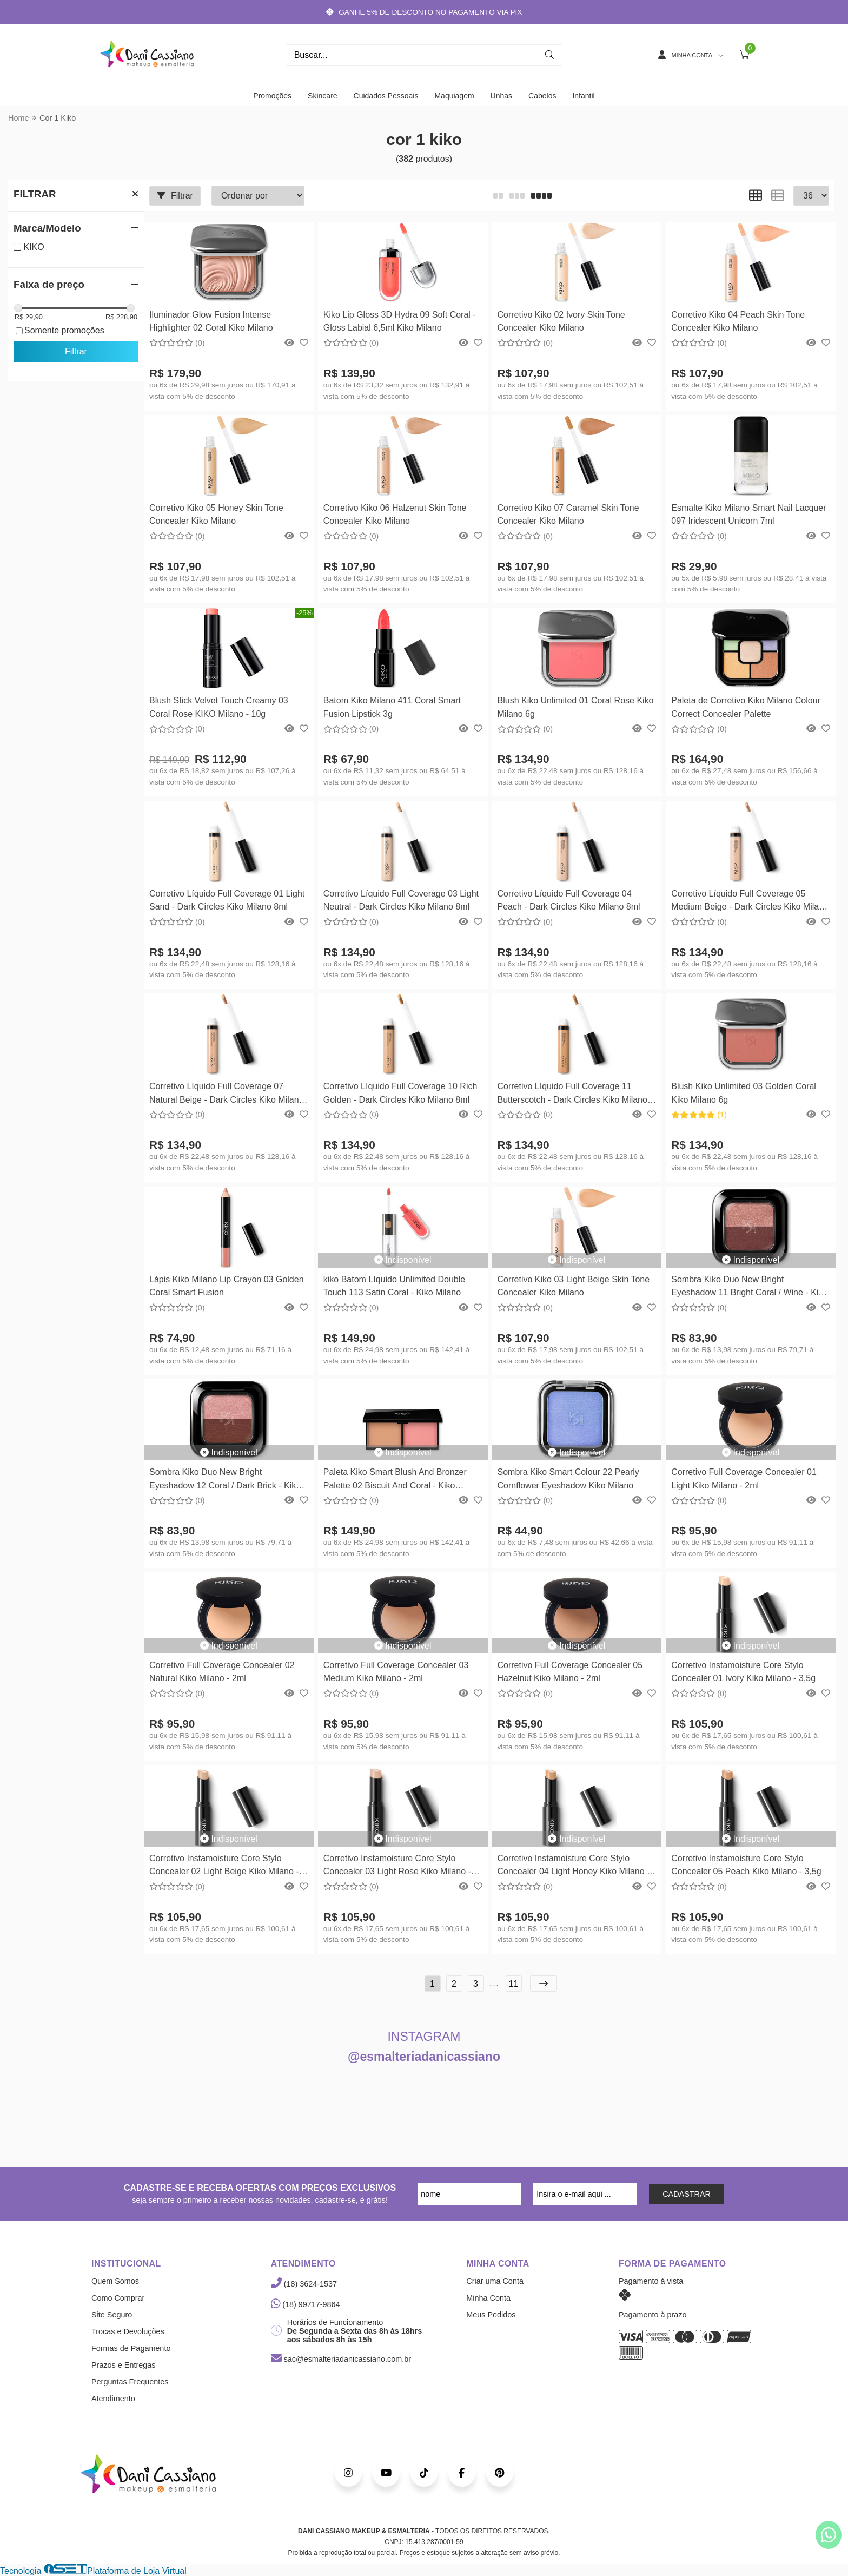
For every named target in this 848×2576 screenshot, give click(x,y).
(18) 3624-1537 (304, 2283)
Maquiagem (454, 95)
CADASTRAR (686, 2194)
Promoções (272, 95)
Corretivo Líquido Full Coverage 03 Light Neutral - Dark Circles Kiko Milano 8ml (401, 900)
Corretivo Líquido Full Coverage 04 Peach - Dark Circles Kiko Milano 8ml (569, 900)
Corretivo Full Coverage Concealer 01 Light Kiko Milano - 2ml (744, 1478)
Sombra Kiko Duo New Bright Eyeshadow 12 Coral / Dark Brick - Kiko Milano (225, 1480)
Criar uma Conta (495, 2281)
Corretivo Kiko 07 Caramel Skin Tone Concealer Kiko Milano (568, 514)
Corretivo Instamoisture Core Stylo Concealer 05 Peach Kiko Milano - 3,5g (746, 1865)
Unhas (501, 95)
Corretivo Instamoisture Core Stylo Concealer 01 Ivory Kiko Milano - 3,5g (743, 1672)
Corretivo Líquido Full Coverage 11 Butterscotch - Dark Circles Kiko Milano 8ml (572, 1094)
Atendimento (113, 2398)
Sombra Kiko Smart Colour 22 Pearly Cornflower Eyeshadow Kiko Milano (568, 1478)
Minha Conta (488, 2298)
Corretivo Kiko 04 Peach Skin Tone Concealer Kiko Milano (738, 321)
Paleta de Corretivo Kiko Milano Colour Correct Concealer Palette (745, 707)
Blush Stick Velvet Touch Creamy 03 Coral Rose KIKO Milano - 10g (218, 707)
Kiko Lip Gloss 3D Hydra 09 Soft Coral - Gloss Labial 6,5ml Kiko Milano (399, 321)
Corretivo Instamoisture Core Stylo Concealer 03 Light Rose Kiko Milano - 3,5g (397, 1866)
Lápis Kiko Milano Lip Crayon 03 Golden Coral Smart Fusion (226, 1286)
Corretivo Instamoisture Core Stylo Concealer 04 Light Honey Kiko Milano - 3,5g (574, 1866)
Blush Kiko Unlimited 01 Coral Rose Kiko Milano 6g (576, 707)
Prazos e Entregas (123, 2365)
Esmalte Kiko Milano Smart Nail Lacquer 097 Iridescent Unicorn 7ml (748, 514)
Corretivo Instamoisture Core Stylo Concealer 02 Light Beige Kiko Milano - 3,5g (224, 1866)
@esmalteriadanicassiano (424, 2057)
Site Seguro (111, 2314)
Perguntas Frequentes (129, 2381)
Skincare (322, 95)
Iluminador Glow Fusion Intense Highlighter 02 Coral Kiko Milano (211, 321)
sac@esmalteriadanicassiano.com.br (341, 2359)
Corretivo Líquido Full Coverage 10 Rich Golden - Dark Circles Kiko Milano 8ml (400, 1093)
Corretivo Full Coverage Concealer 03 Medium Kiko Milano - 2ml (396, 1672)
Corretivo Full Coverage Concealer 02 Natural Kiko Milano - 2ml (222, 1672)
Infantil (583, 95)
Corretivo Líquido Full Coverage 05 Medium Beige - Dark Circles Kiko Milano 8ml (750, 901)
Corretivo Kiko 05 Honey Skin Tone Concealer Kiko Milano (216, 514)
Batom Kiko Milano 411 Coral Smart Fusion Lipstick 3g (392, 707)
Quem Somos (115, 2281)
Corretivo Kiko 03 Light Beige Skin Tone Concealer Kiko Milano (574, 1286)
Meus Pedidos (490, 2314)
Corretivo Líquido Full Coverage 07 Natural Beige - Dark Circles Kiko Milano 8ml (226, 1094)
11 (514, 1983)
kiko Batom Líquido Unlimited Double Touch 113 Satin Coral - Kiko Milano (394, 1286)
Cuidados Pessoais (386, 95)
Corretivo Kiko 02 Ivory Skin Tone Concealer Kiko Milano (561, 321)
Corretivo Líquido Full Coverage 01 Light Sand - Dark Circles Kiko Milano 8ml (226, 900)
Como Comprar (117, 2298)
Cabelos (542, 95)
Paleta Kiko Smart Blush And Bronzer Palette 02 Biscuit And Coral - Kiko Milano (395, 1480)
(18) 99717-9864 (305, 2304)
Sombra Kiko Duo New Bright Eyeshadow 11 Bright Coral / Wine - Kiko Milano (749, 1287)
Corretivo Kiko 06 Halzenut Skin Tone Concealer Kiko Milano (395, 514)
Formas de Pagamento (130, 2348)
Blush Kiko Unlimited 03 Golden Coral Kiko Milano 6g (743, 1093)
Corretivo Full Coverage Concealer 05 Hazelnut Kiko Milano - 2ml (570, 1672)
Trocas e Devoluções (127, 2331)
